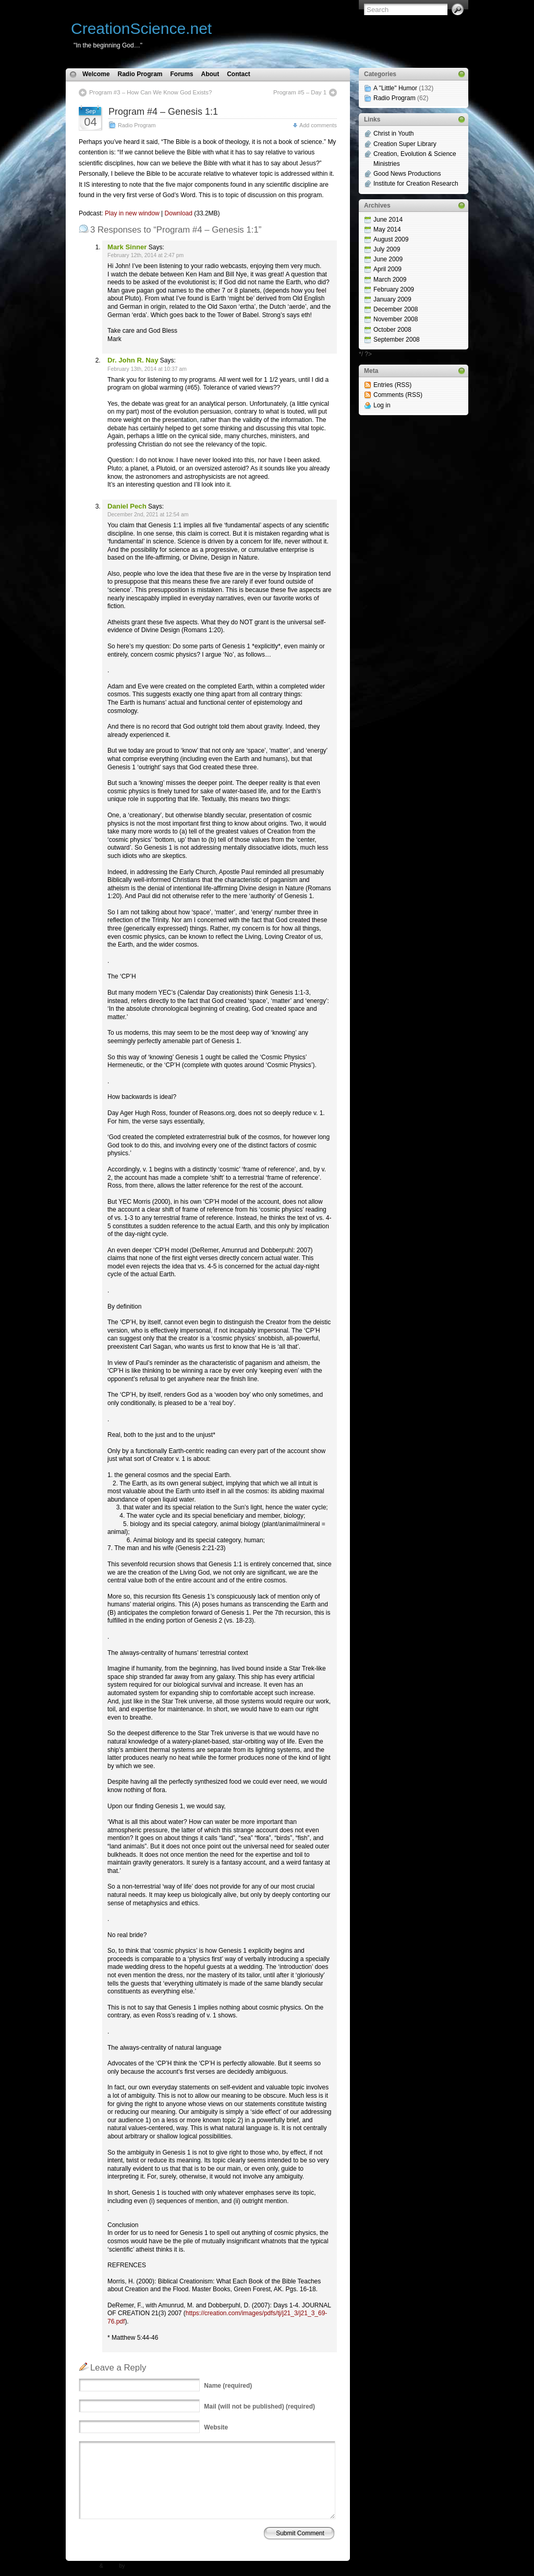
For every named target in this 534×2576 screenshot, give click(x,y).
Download (178, 213)
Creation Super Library (404, 144)
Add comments (318, 125)
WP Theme (84, 2566)
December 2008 (395, 309)
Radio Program (139, 74)
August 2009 (390, 239)
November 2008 (395, 319)
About (210, 74)
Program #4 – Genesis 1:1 (163, 111)
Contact (238, 74)
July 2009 (386, 249)
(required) (228, 2385)
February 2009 (393, 289)
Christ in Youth (393, 133)
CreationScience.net (141, 28)
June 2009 (388, 259)
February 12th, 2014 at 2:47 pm (145, 255)
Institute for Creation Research (415, 183)
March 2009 (389, 279)
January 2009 (392, 299)
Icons (111, 2566)
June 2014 (388, 219)
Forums (181, 74)
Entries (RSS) (392, 385)
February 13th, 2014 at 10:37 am (147, 369)
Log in (382, 405)
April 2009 (387, 269)
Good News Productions (407, 173)
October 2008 (392, 329)
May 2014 (387, 229)
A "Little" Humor (395, 88)
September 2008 (396, 339)
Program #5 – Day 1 (299, 92)
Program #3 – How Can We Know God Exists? (150, 92)
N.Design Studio (145, 2566)
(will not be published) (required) (259, 2406)
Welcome (96, 74)
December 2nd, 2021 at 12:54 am (148, 514)
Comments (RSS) (397, 394)
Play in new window (132, 213)
